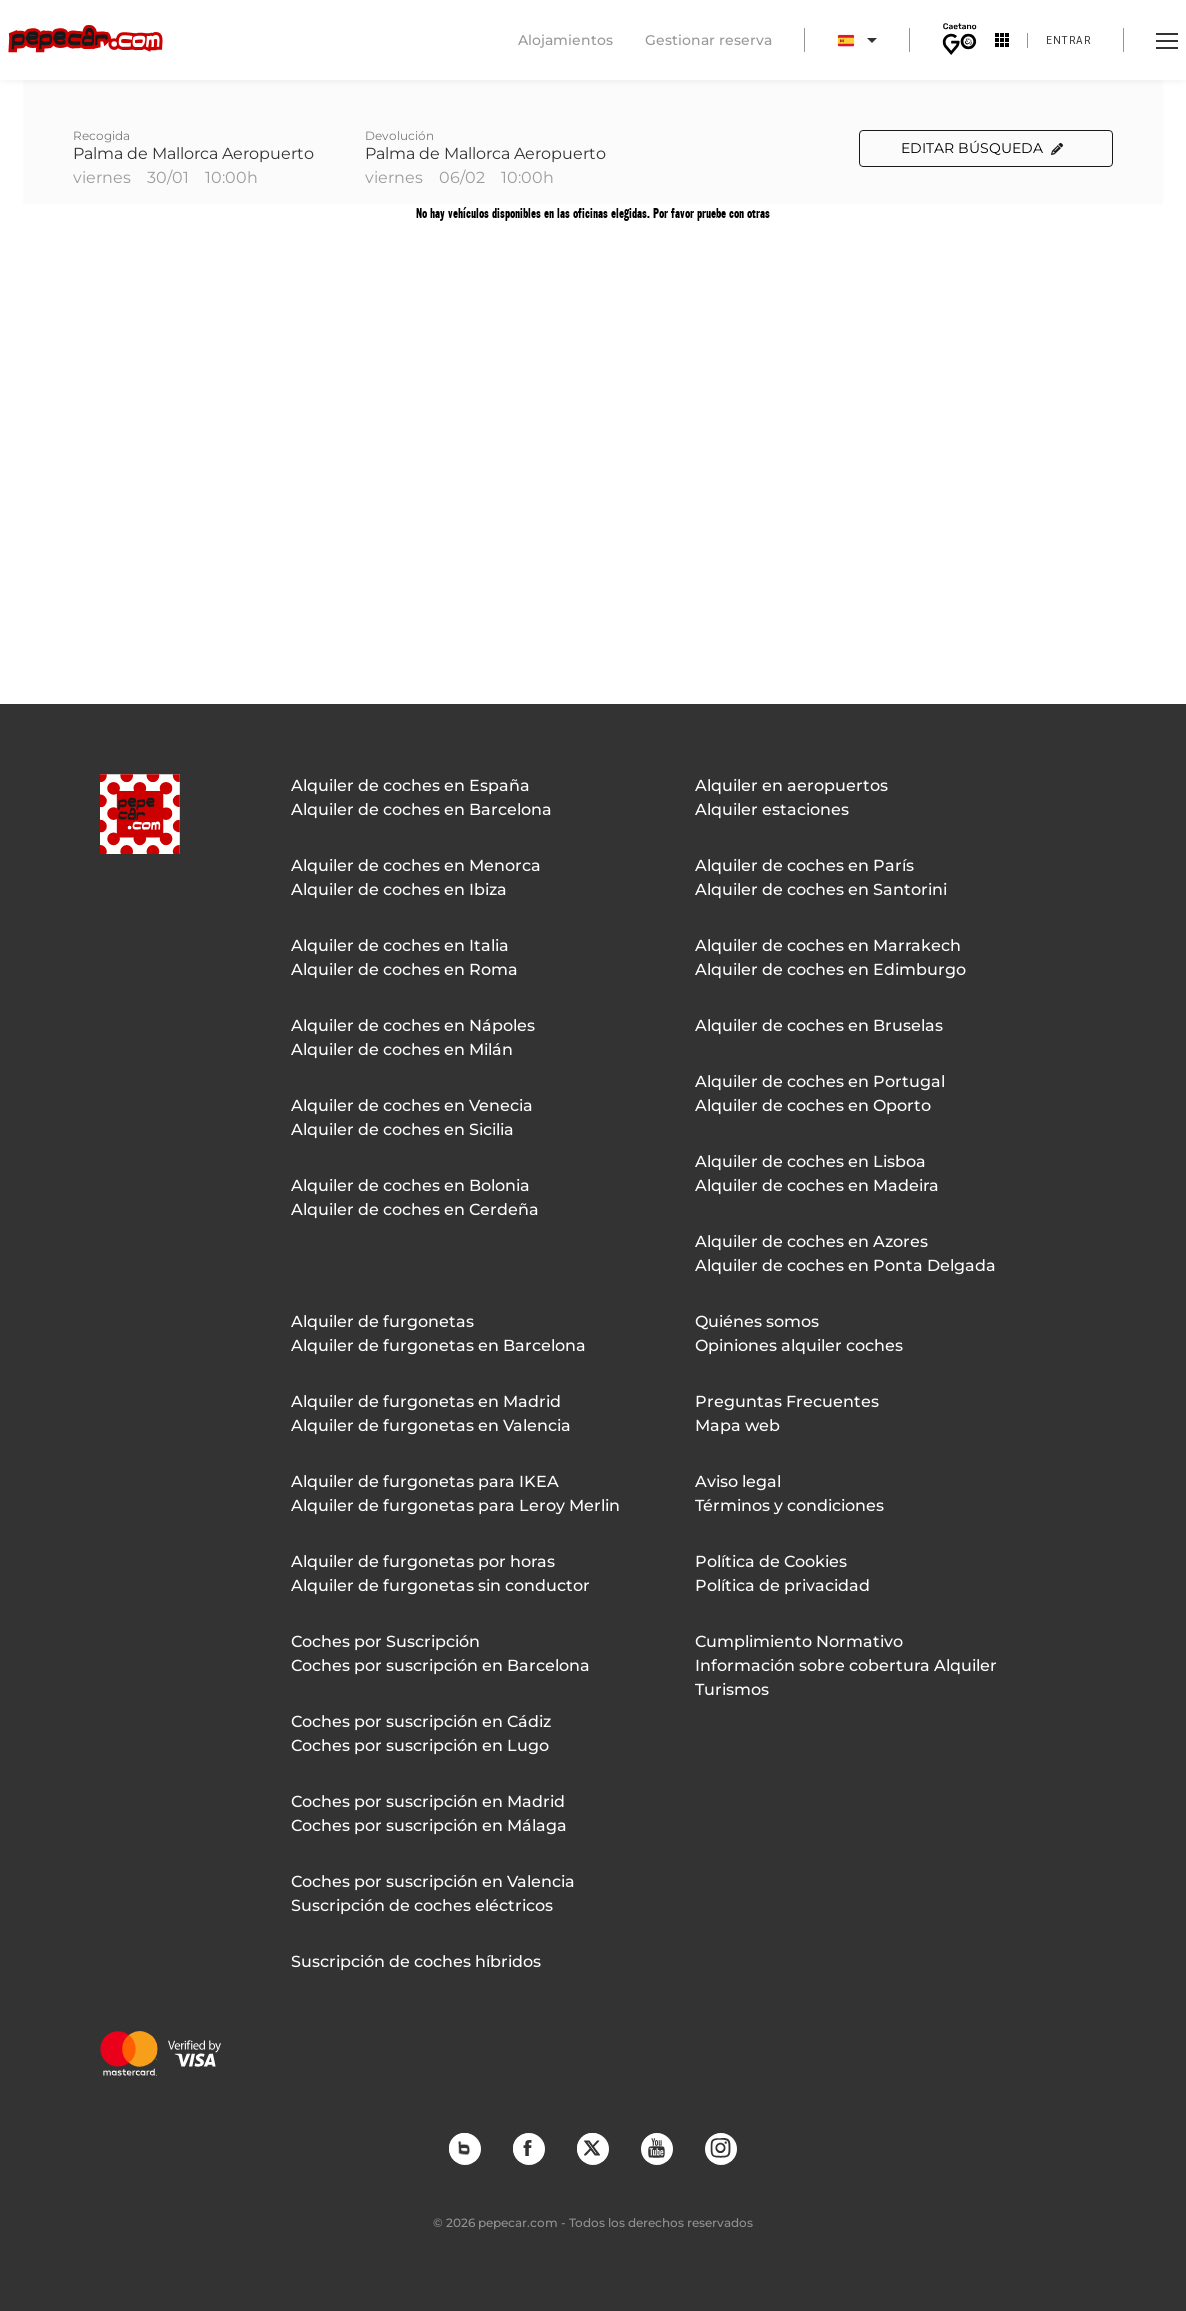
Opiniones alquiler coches (799, 1345)
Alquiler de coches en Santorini (821, 889)
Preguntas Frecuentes (787, 1401)
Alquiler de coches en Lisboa (810, 1161)
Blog (464, 2148)
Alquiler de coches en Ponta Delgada (845, 1265)
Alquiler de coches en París (804, 865)
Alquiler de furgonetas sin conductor (440, 1585)
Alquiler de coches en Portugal (820, 1081)
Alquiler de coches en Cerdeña (415, 1209)
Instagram (720, 2148)
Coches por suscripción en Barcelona (440, 1665)
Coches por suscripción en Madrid (428, 1801)
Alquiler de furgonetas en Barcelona (438, 1345)
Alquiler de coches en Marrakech (828, 945)
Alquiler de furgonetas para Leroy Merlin (455, 1505)
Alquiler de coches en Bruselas (819, 1025)
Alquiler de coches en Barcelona (421, 809)
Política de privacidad (782, 1585)
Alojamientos (565, 40)
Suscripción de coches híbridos (416, 1961)
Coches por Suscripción (385, 1641)
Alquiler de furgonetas (382, 1321)
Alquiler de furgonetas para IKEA (425, 1481)
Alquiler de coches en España (410, 785)
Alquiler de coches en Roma (404, 969)
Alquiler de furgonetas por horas (423, 1561)
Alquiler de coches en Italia (400, 945)
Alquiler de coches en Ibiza (399, 889)
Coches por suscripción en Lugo (420, 1745)
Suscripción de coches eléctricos (422, 1905)
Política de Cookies (771, 1561)
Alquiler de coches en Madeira (817, 1185)
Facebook (528, 2148)
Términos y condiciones (789, 1505)
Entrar (1068, 39)
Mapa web (737, 1425)
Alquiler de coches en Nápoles (413, 1025)
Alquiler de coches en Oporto (813, 1105)
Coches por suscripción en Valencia (433, 1881)
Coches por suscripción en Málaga (429, 1825)
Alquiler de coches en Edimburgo (830, 969)
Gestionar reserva (708, 40)
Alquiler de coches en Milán (402, 1049)
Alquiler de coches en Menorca (416, 865)
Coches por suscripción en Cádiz (421, 1721)
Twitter (592, 2148)
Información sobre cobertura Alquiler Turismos (846, 1677)
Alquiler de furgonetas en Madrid (426, 1401)
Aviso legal (738, 1481)
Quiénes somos (757, 1321)
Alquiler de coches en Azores (811, 1241)
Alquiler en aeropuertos (791, 785)
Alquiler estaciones (772, 809)
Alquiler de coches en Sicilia (402, 1129)
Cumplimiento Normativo (799, 1641)
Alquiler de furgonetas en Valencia (431, 1425)
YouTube (656, 2148)
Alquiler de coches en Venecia (412, 1105)
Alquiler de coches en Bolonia (410, 1185)
